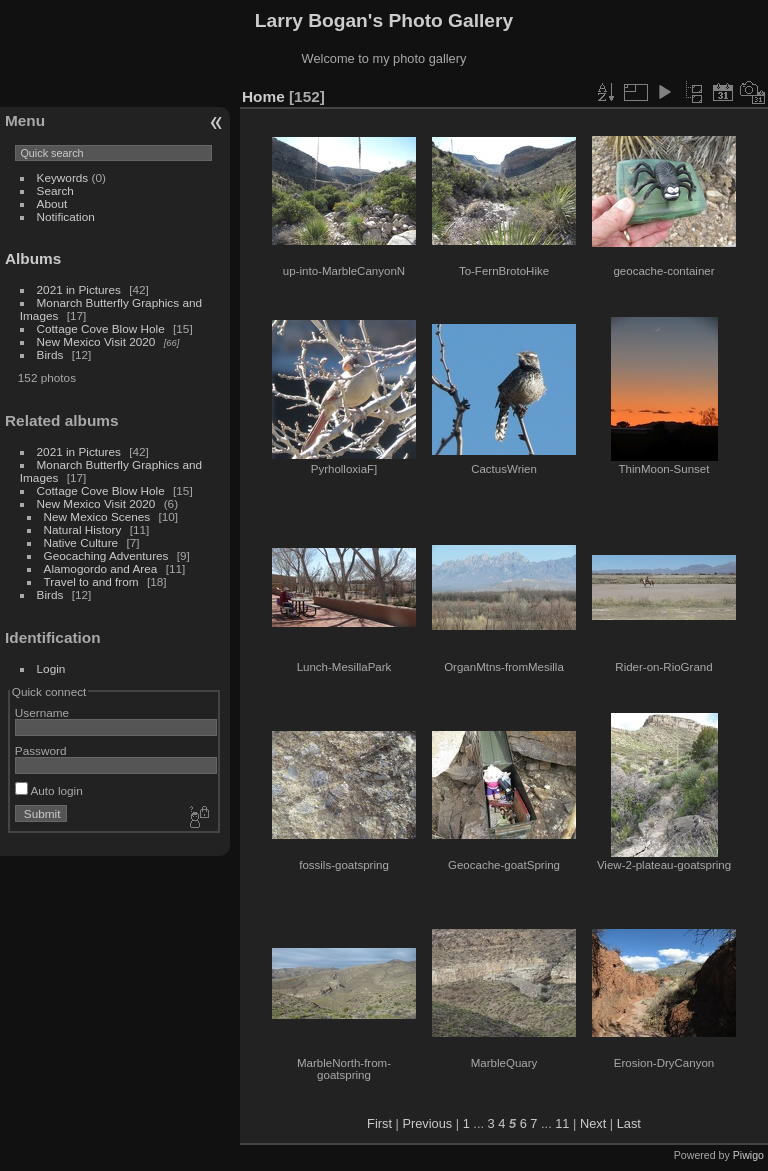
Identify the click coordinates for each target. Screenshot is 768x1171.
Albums (33, 258)
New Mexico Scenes (97, 516)
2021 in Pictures (79, 289)
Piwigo (748, 1155)
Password (41, 750)
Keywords (63, 177)
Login (51, 668)
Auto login (49, 790)
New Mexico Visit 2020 (96, 341)
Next (593, 1123)
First (379, 1123)
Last (629, 1123)
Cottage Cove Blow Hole (101, 328)
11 (562, 1123)
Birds (50, 354)
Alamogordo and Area (101, 568)
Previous (427, 1123)
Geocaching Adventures (106, 555)
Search (55, 190)
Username (42, 712)
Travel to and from (91, 581)
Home (263, 96)
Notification (66, 216)
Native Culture (81, 542)
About (52, 203)
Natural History (83, 529)
